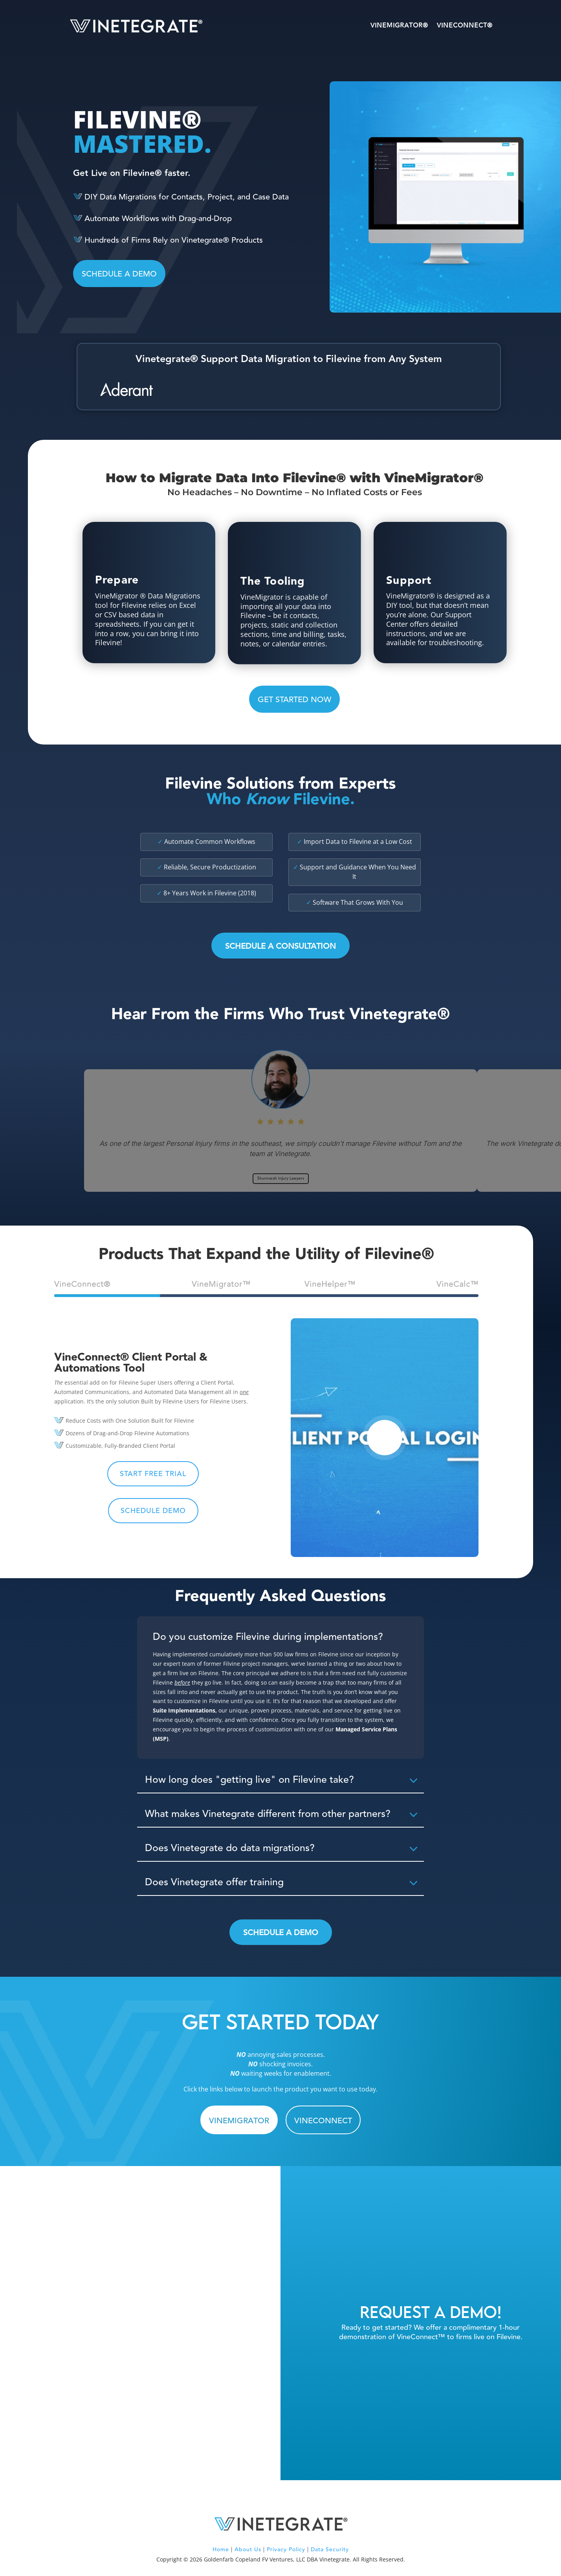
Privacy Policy (286, 2549)
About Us (248, 2549)
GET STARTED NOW (294, 699)
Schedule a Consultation (280, 946)
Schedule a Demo (280, 1933)
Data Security (330, 2549)
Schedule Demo (153, 1510)
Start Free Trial (153, 1473)
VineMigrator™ (221, 1284)
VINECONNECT (323, 2121)
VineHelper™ (330, 1284)
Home (221, 2549)
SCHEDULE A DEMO (119, 274)
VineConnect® (465, 25)
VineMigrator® (399, 25)
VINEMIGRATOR (239, 2121)
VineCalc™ (457, 1284)
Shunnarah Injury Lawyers (280, 1178)
